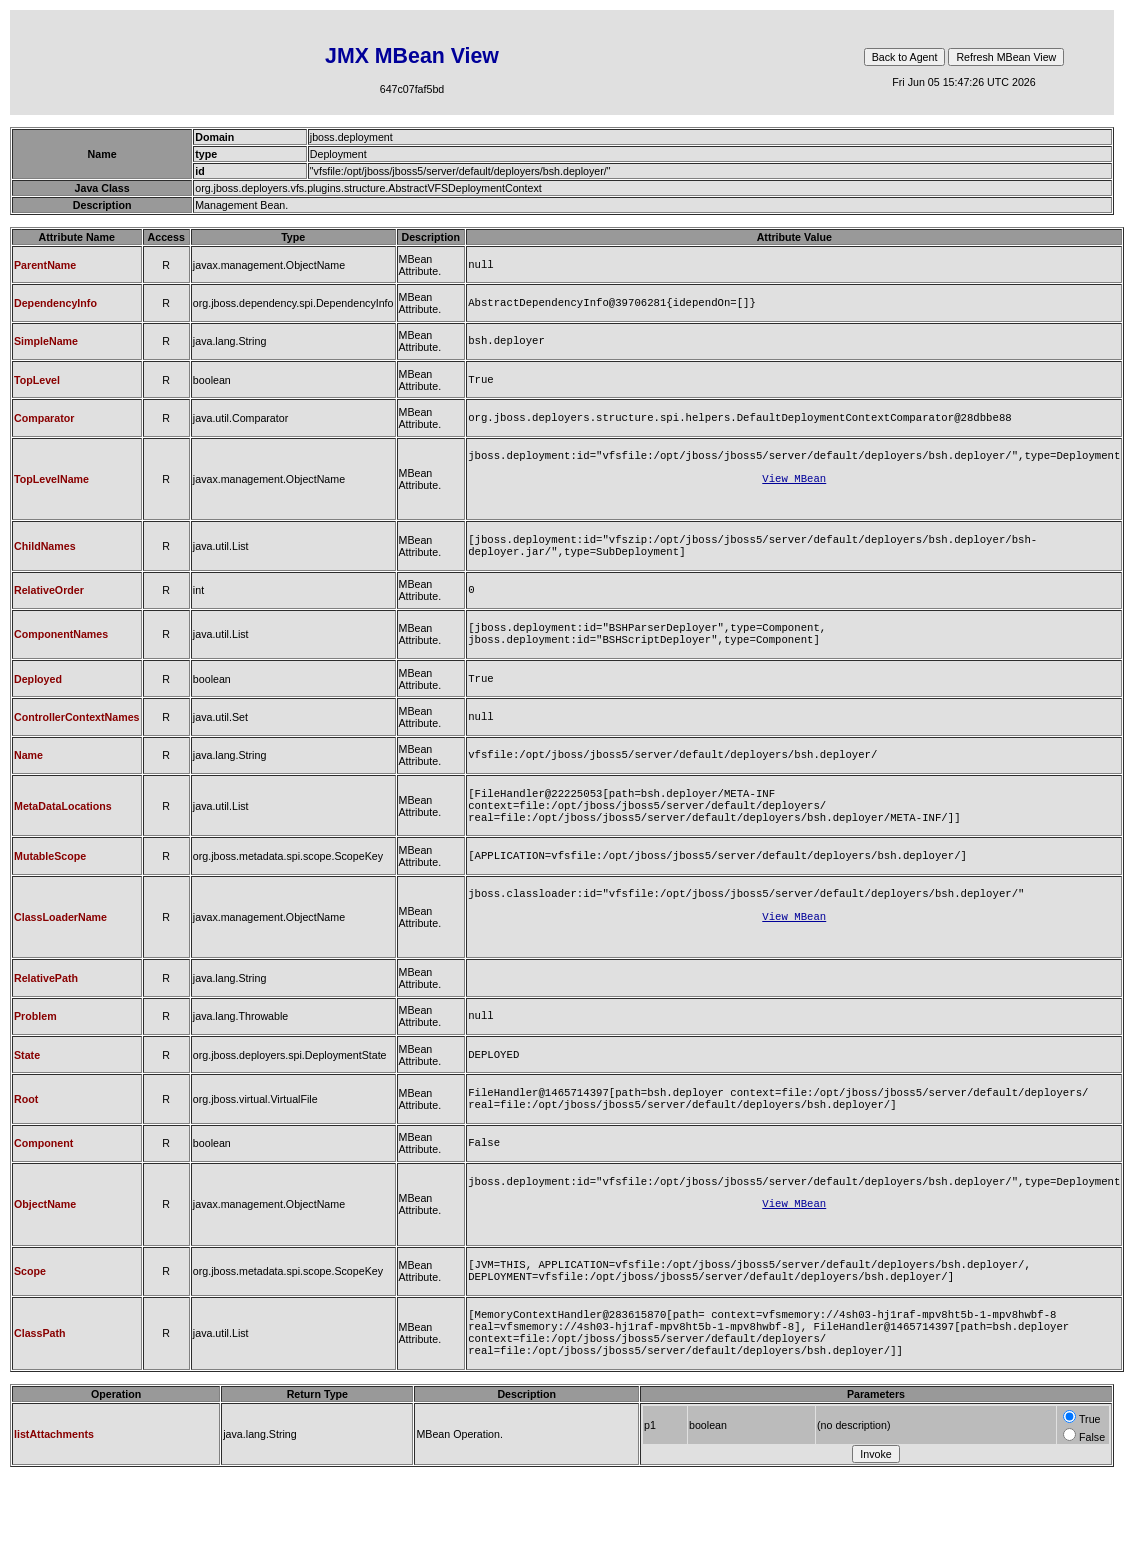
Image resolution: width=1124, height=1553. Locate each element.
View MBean (794, 492)
